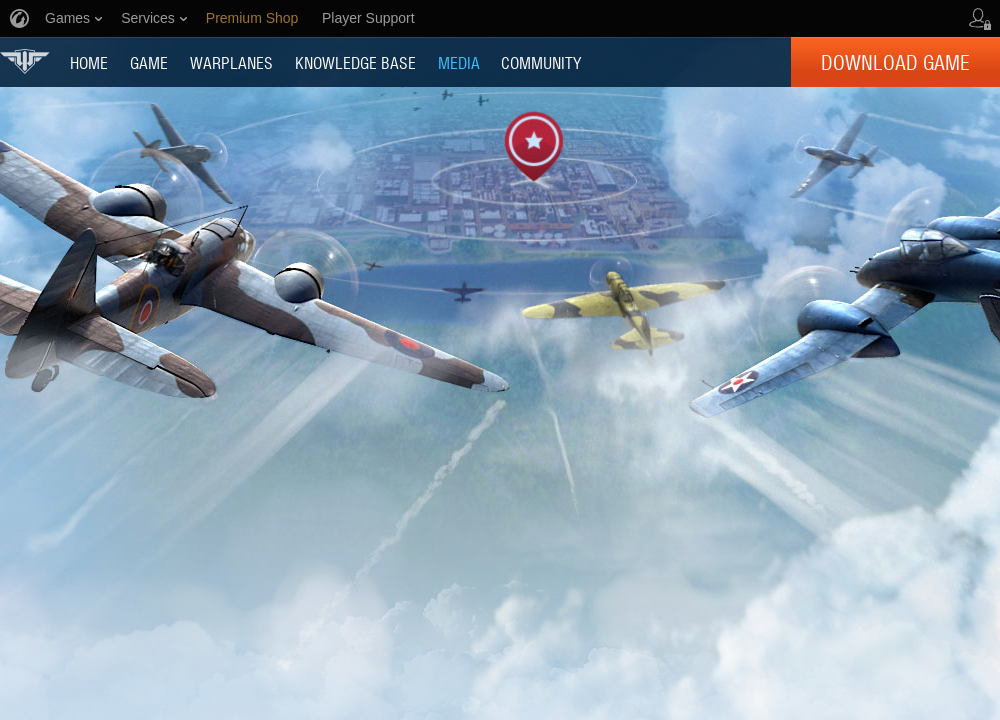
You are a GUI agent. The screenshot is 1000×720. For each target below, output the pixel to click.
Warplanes (231, 62)
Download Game (895, 62)
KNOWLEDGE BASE (355, 62)
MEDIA (459, 62)
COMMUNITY (541, 62)
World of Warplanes (25, 61)
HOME (89, 62)
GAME (149, 62)
